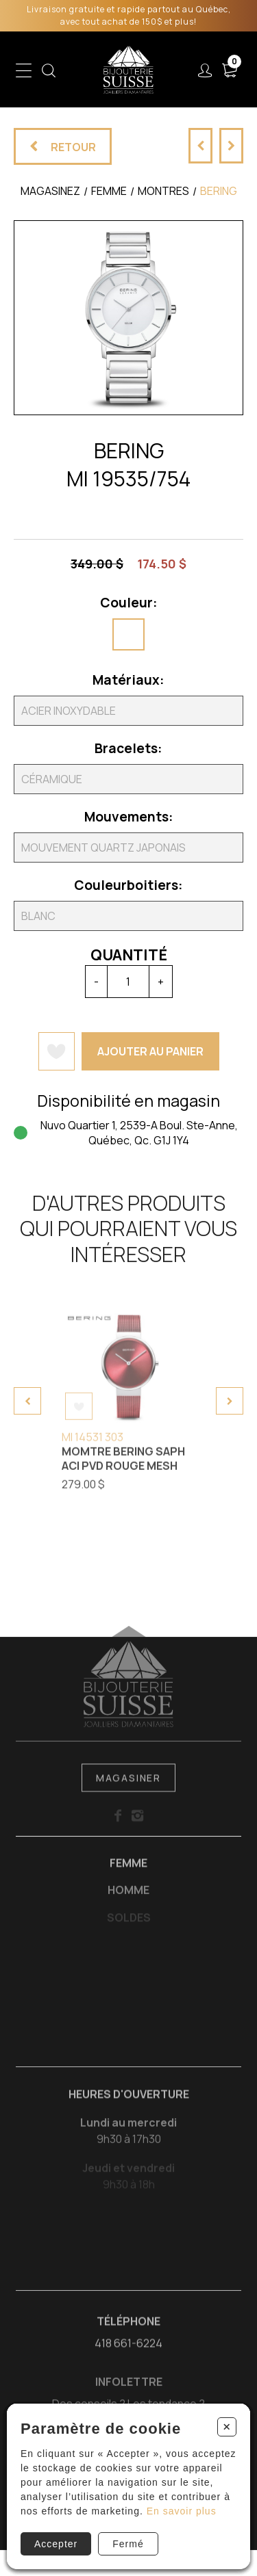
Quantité (128, 955)
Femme (128, 1874)
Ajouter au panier (150, 1051)
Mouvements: (128, 817)
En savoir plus (182, 2511)
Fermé (127, 2543)
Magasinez (50, 190)
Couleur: (129, 603)
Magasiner (128, 1789)
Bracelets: (128, 748)
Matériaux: (128, 680)
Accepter (55, 2543)
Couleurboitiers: (128, 885)
